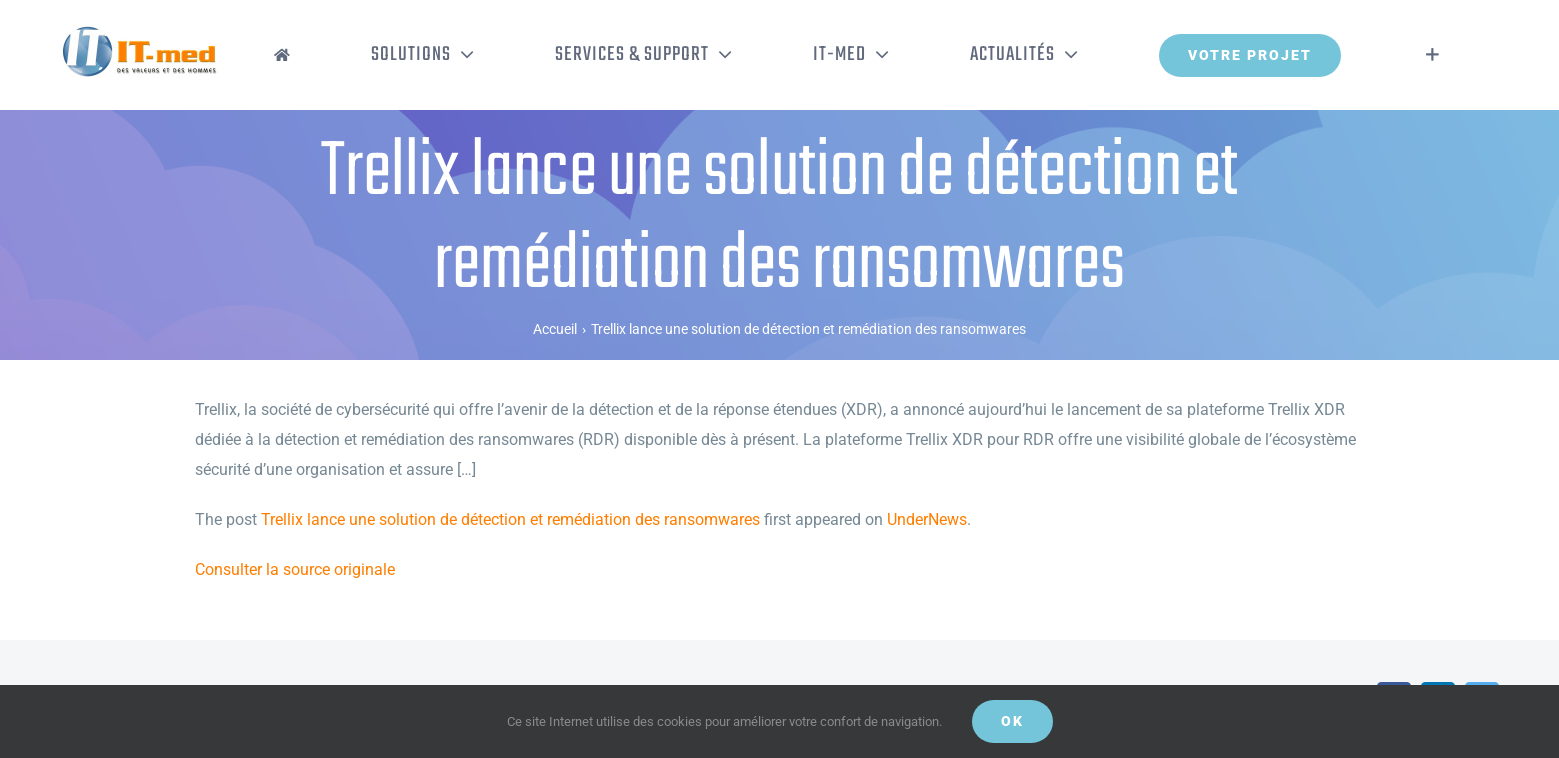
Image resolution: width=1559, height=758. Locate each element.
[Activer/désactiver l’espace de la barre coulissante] (1432, 55)
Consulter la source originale (295, 569)
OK (1012, 721)
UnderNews (927, 519)
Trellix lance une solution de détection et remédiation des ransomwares (510, 519)
